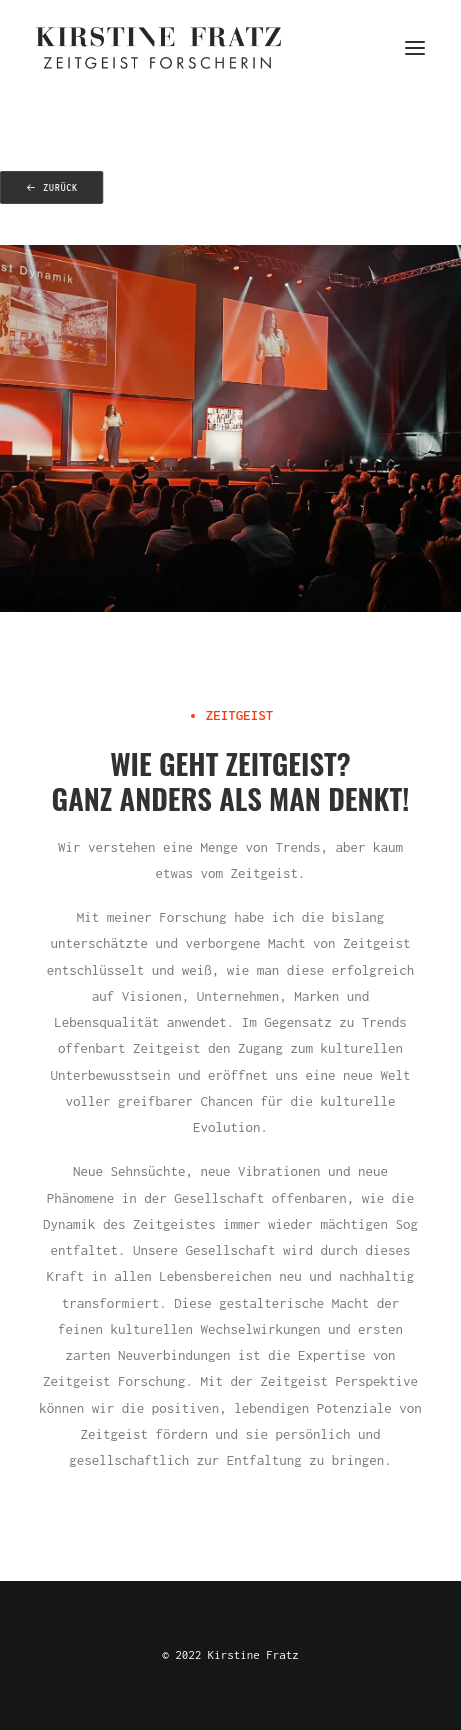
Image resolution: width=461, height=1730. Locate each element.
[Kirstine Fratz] (158, 48)
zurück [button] (52, 188)
